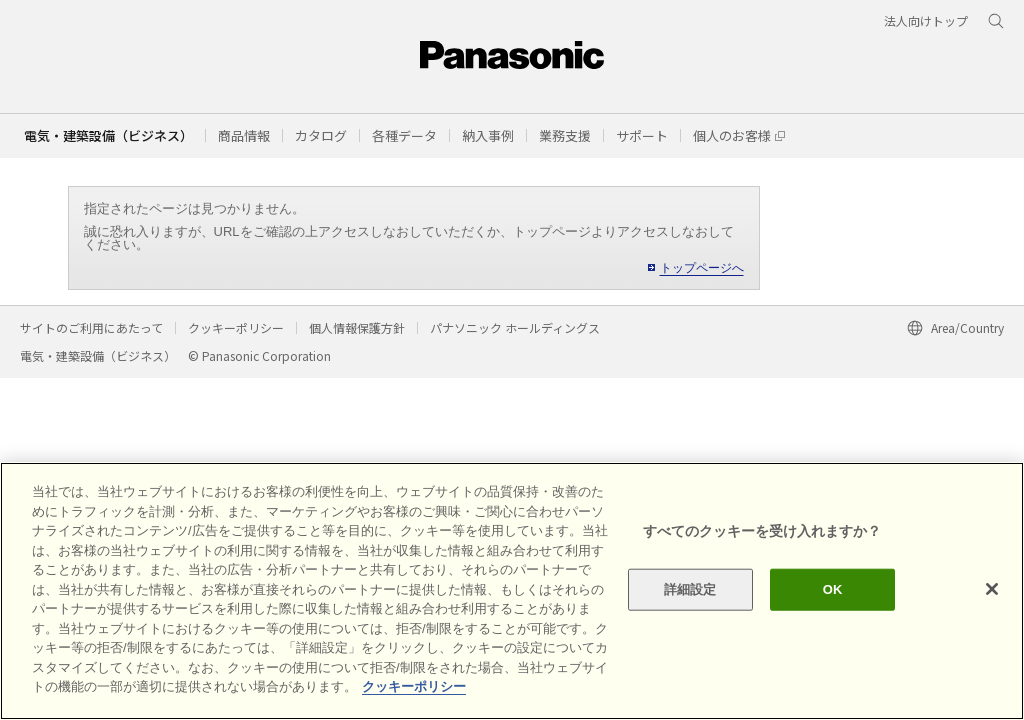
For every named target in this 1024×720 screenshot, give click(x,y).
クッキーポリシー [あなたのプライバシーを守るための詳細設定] (414, 686)
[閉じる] (992, 589)
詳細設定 (690, 589)
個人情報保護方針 (357, 327)
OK (833, 589)
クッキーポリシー (236, 327)
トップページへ (702, 268)
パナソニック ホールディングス (515, 327)
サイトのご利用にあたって (91, 327)
